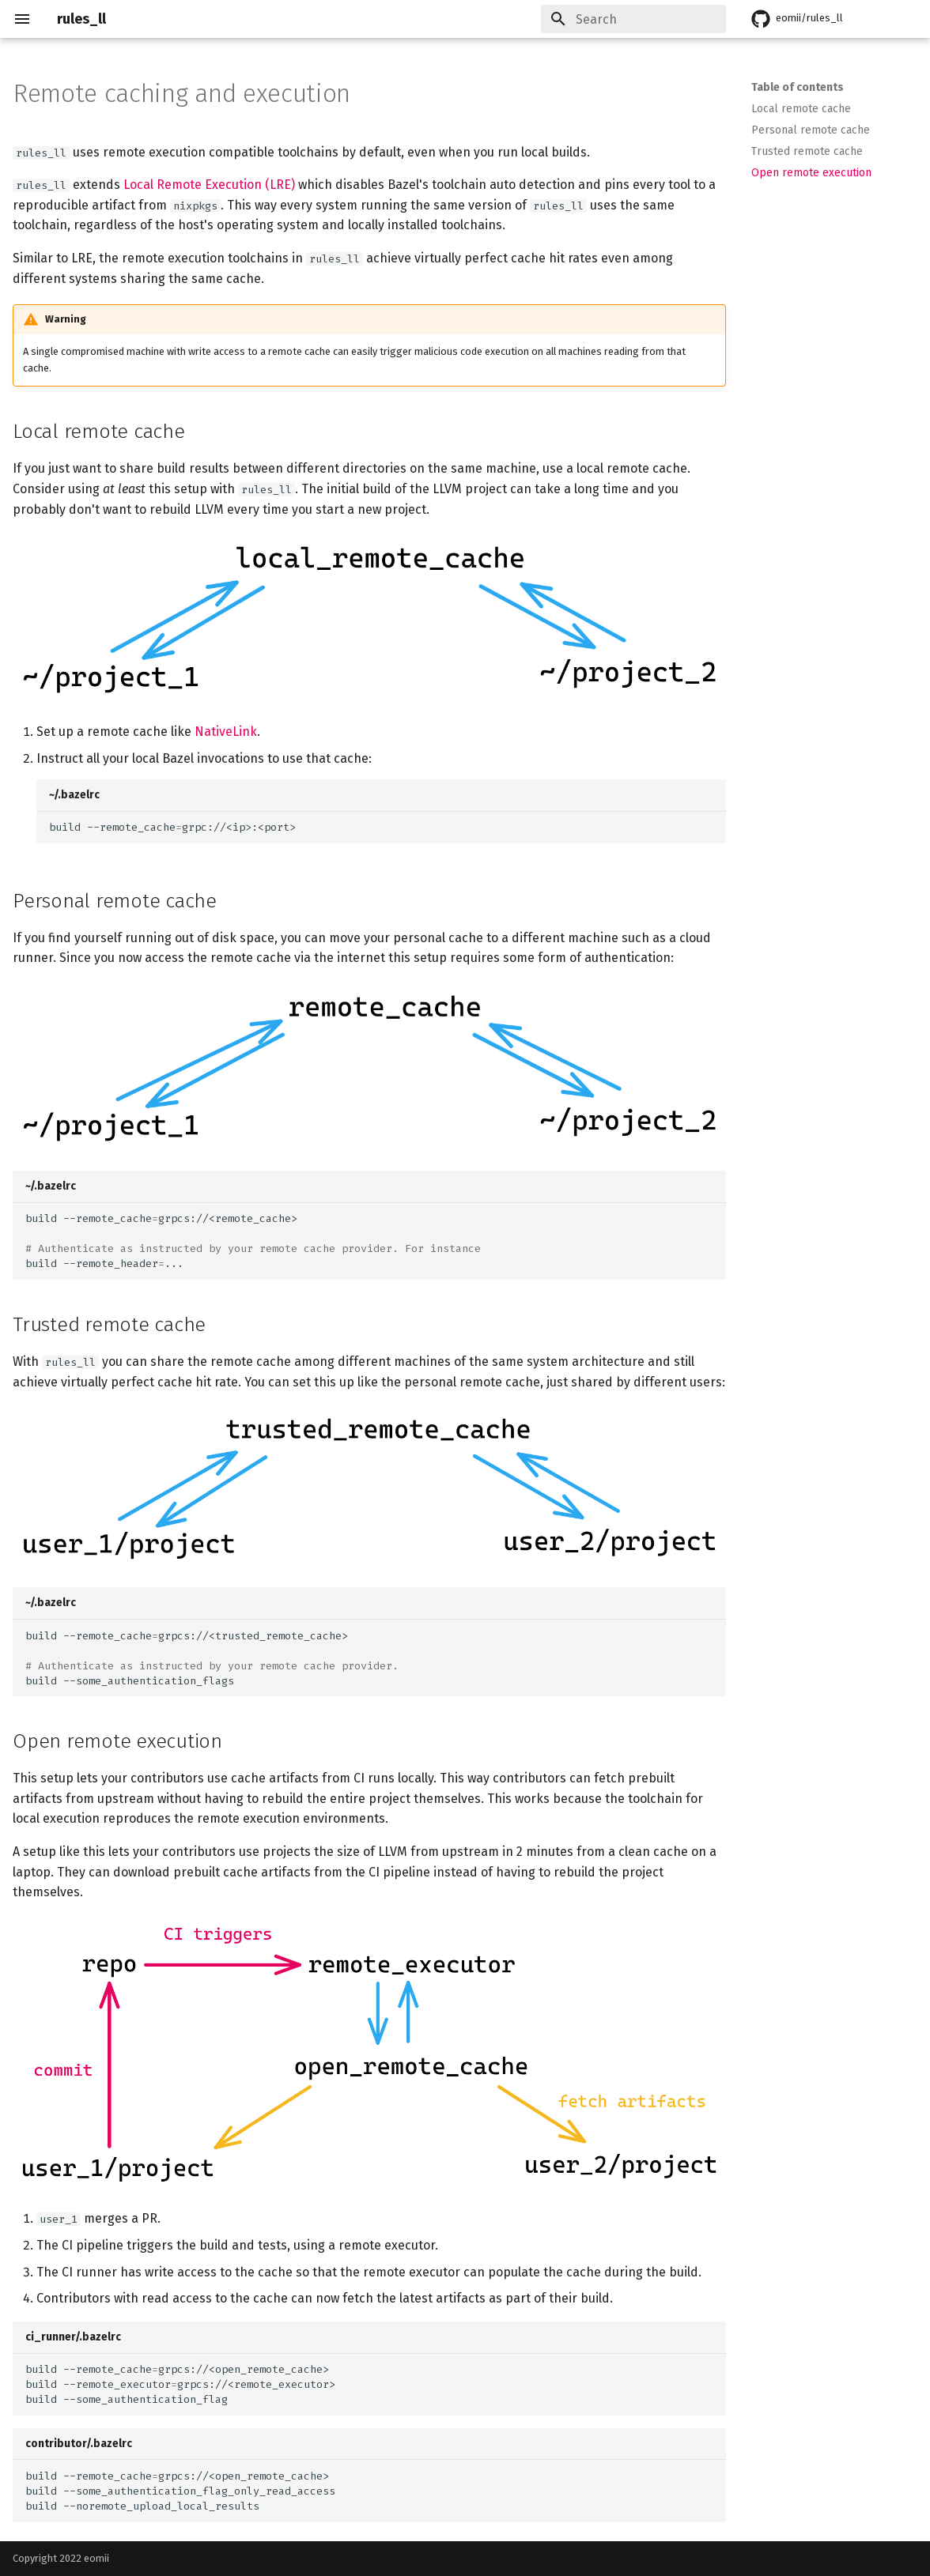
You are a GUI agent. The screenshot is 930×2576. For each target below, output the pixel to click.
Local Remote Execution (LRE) (209, 184)
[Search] (633, 19)
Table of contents (797, 87)
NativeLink (226, 731)
